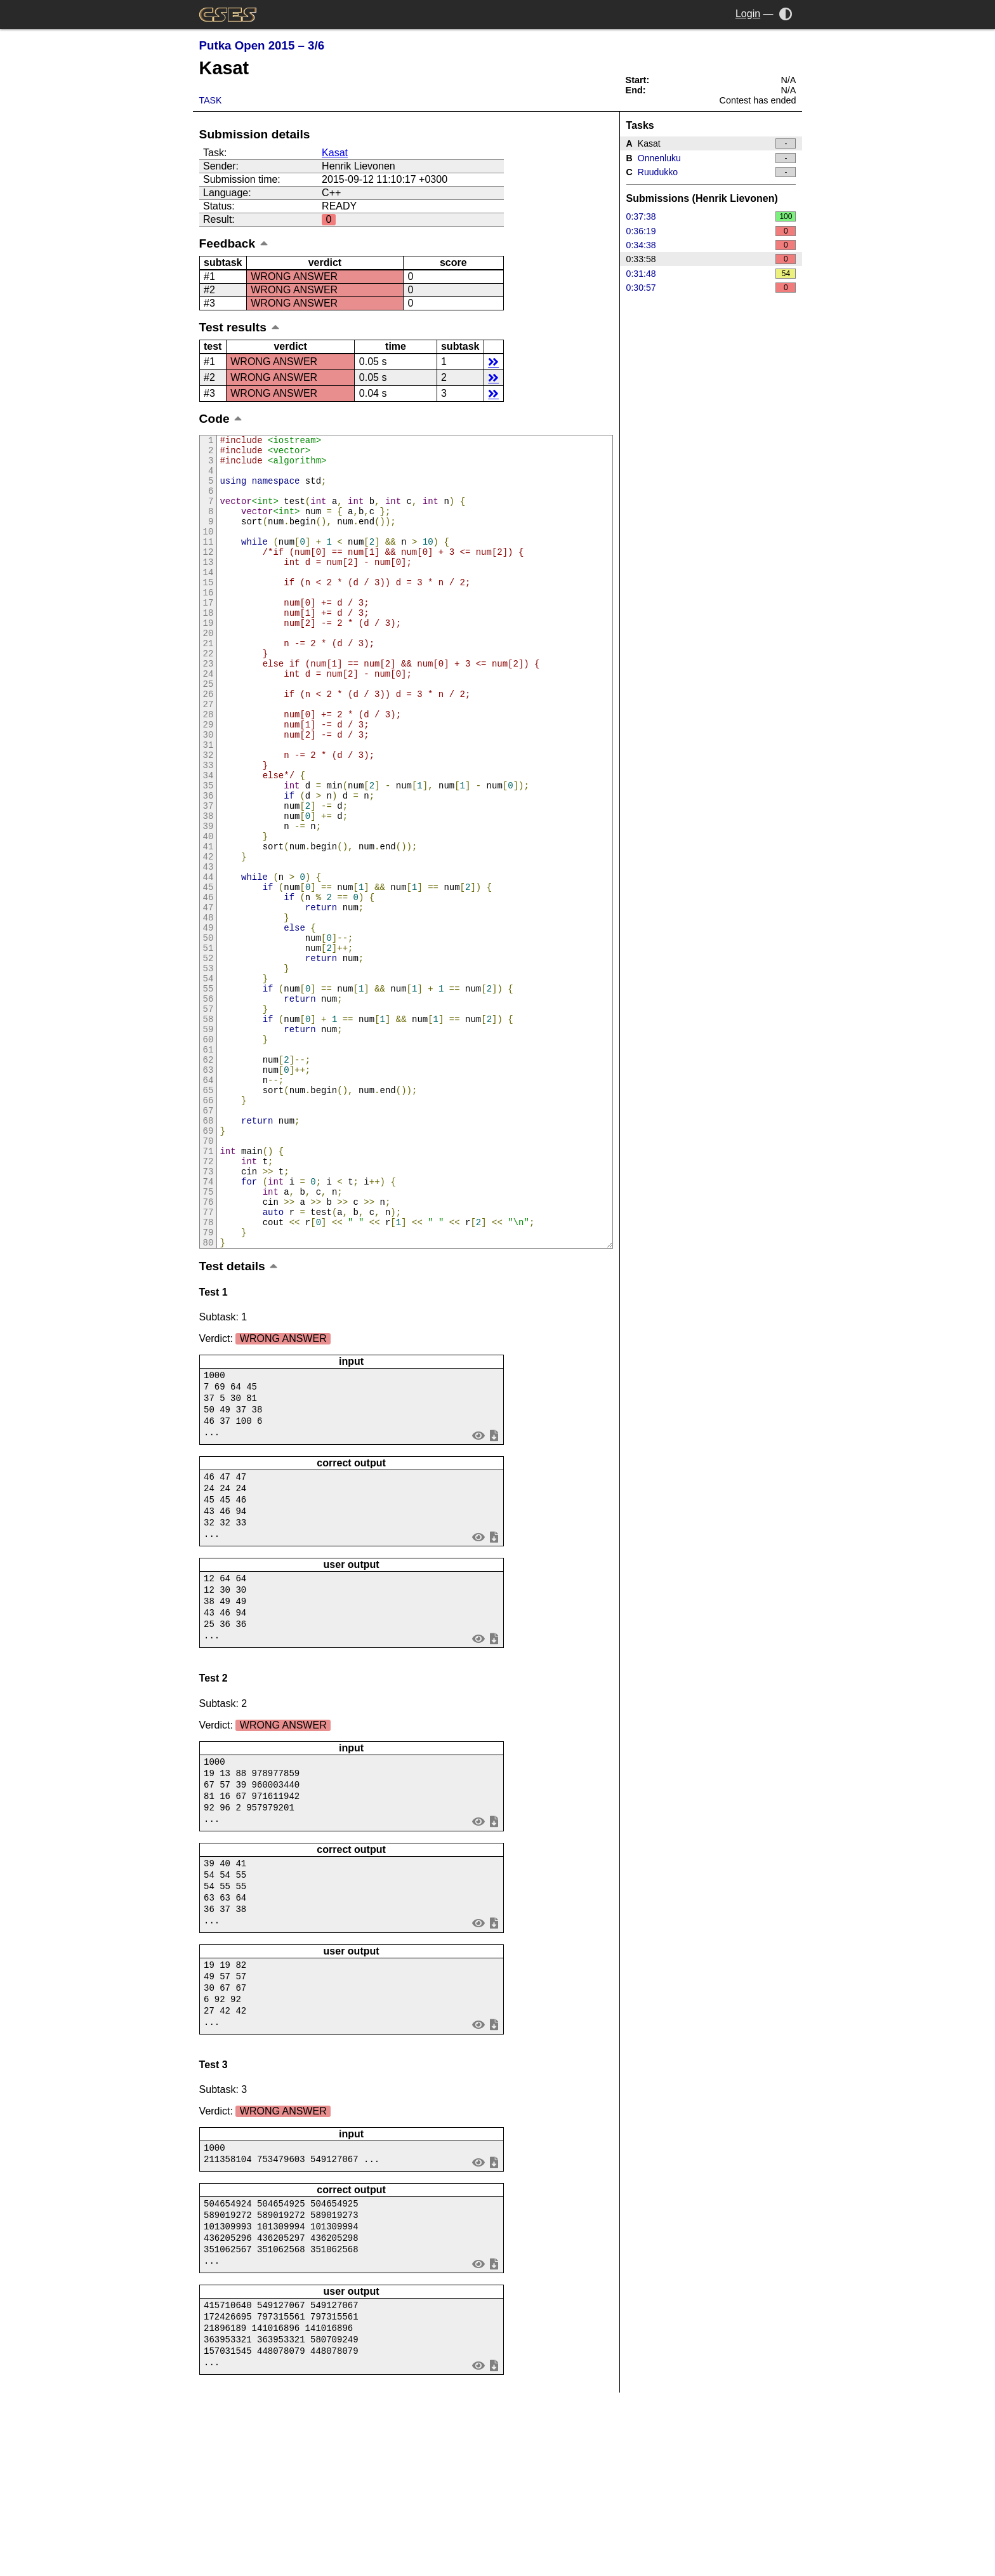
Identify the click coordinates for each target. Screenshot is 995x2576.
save (494, 1590)
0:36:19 (711, 231)
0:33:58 (711, 259)
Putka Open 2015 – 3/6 (262, 45)
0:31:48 (711, 274)
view (478, 1590)
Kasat (335, 152)
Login (747, 13)
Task (210, 100)
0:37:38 (711, 216)
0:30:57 (711, 287)
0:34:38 (711, 245)
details (493, 361)
